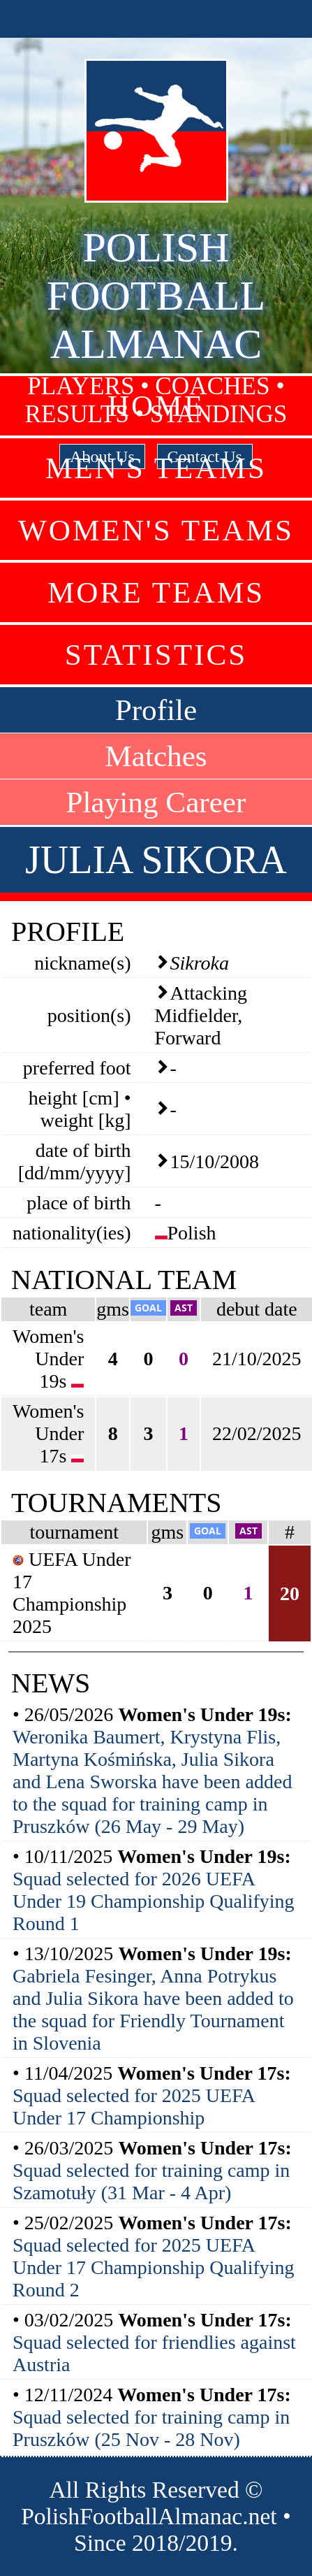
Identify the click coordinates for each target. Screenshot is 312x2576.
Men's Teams (156, 468)
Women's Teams (156, 530)
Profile (156, 709)
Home (156, 405)
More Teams (156, 592)
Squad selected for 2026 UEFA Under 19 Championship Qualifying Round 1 (154, 1901)
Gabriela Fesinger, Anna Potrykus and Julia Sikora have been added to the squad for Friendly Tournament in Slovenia (153, 2009)
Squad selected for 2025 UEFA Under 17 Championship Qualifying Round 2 (154, 2267)
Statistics (156, 654)
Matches (156, 756)
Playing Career (156, 802)
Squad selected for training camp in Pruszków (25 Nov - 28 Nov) (151, 2428)
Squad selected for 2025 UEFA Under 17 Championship (133, 2107)
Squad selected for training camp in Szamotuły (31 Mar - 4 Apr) (151, 2181)
